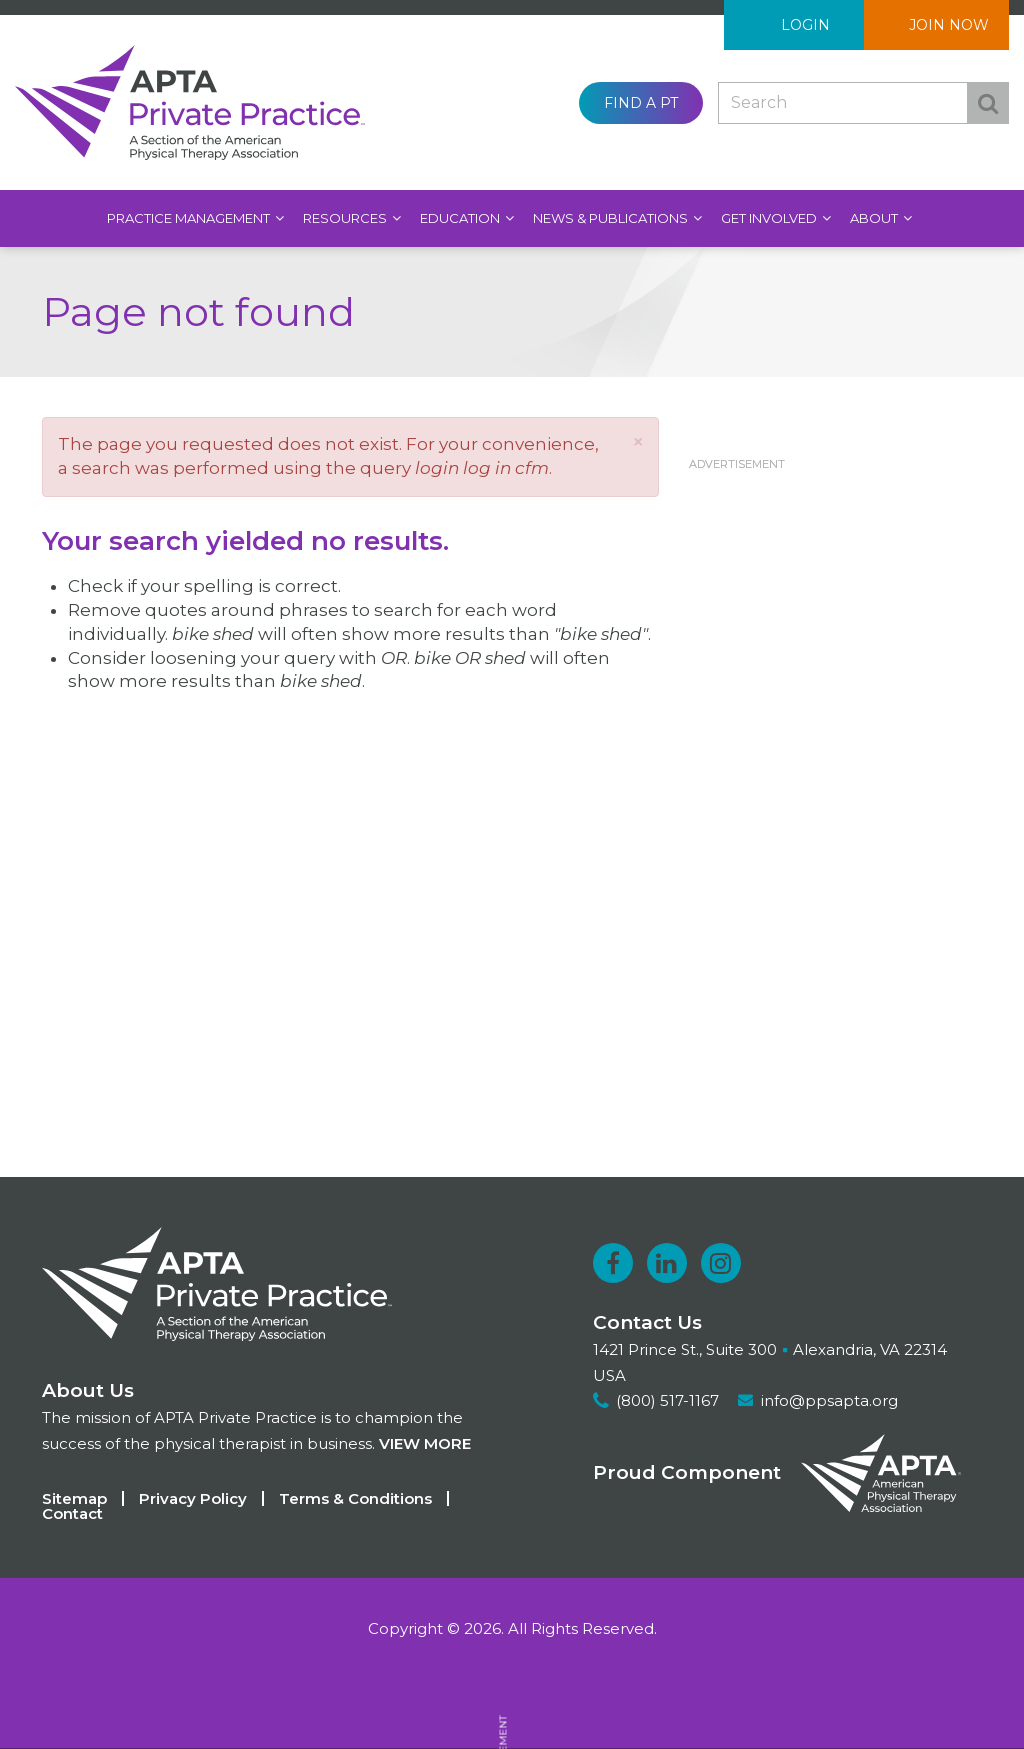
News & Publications (612, 218)
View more (425, 1443)
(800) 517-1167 (667, 1400)
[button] (638, 441)
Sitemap (74, 1498)
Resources (346, 218)
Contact (72, 1513)
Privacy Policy (193, 1498)
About (875, 218)
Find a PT (641, 103)
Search (988, 103)
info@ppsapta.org (829, 1400)
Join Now (949, 25)
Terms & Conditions (355, 1498)
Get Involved (770, 218)
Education (461, 218)
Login (805, 25)
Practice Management (190, 218)
